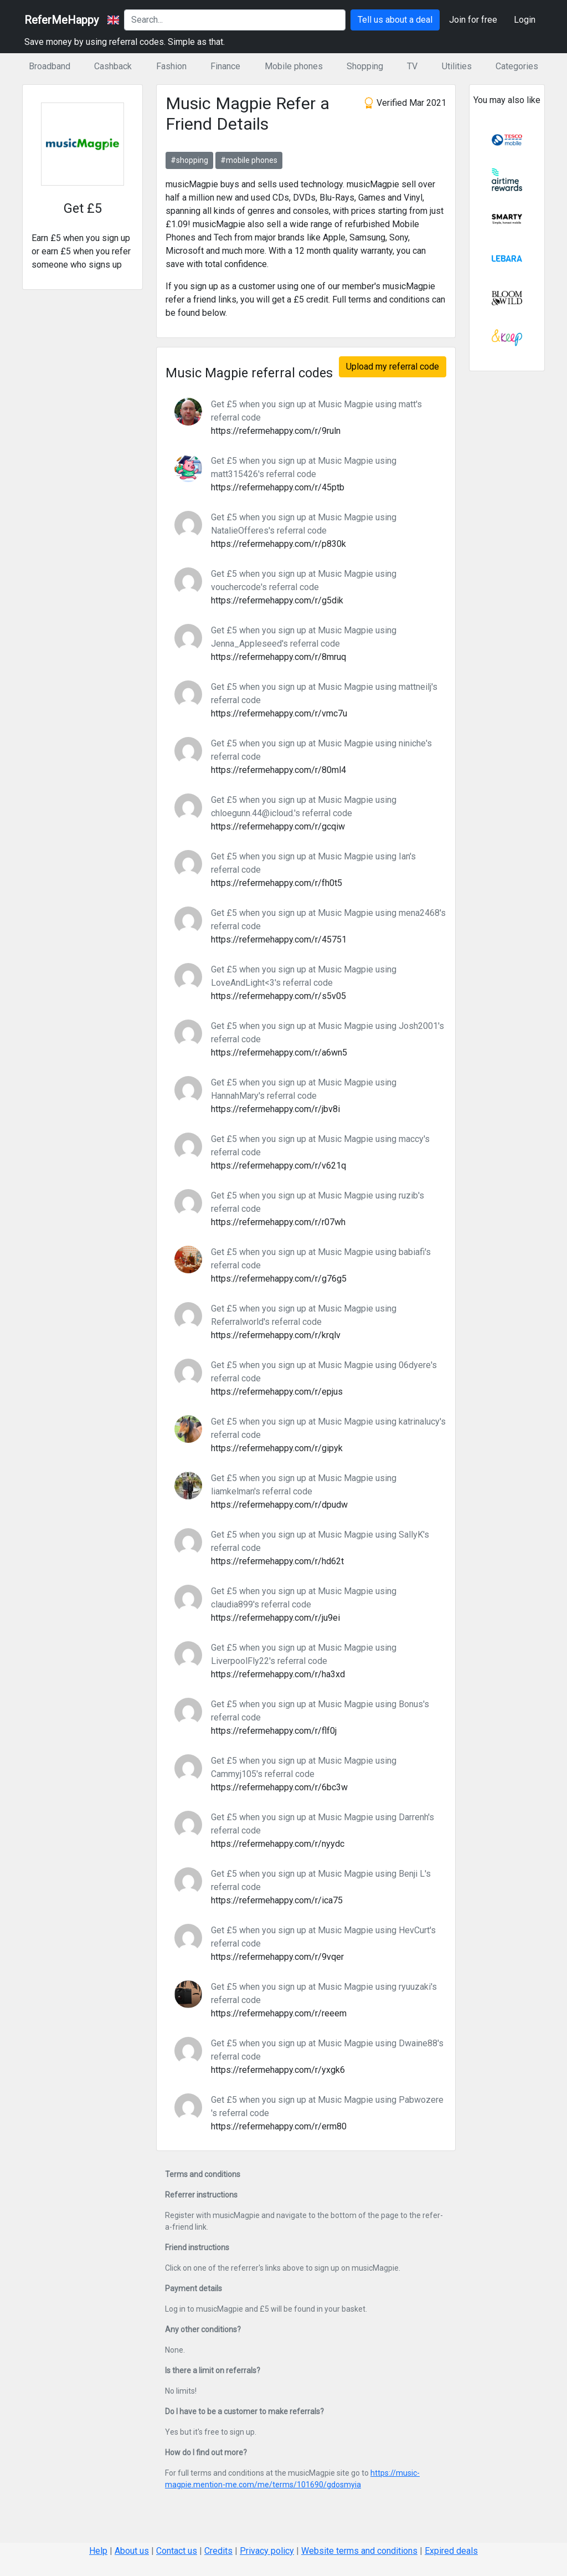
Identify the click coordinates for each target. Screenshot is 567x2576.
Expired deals (451, 2551)
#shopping (189, 160)
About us (132, 2551)
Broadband (49, 66)
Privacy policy (267, 2551)
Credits (218, 2551)
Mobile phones (294, 66)
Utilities (457, 66)
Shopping (365, 66)
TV (412, 66)
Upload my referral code (392, 366)
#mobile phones (248, 160)
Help (98, 2551)
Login (524, 19)
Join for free (473, 19)
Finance (225, 66)
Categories (517, 66)
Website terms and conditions (359, 2551)
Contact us (176, 2551)
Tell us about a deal (395, 19)
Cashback (113, 66)
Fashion (171, 66)
